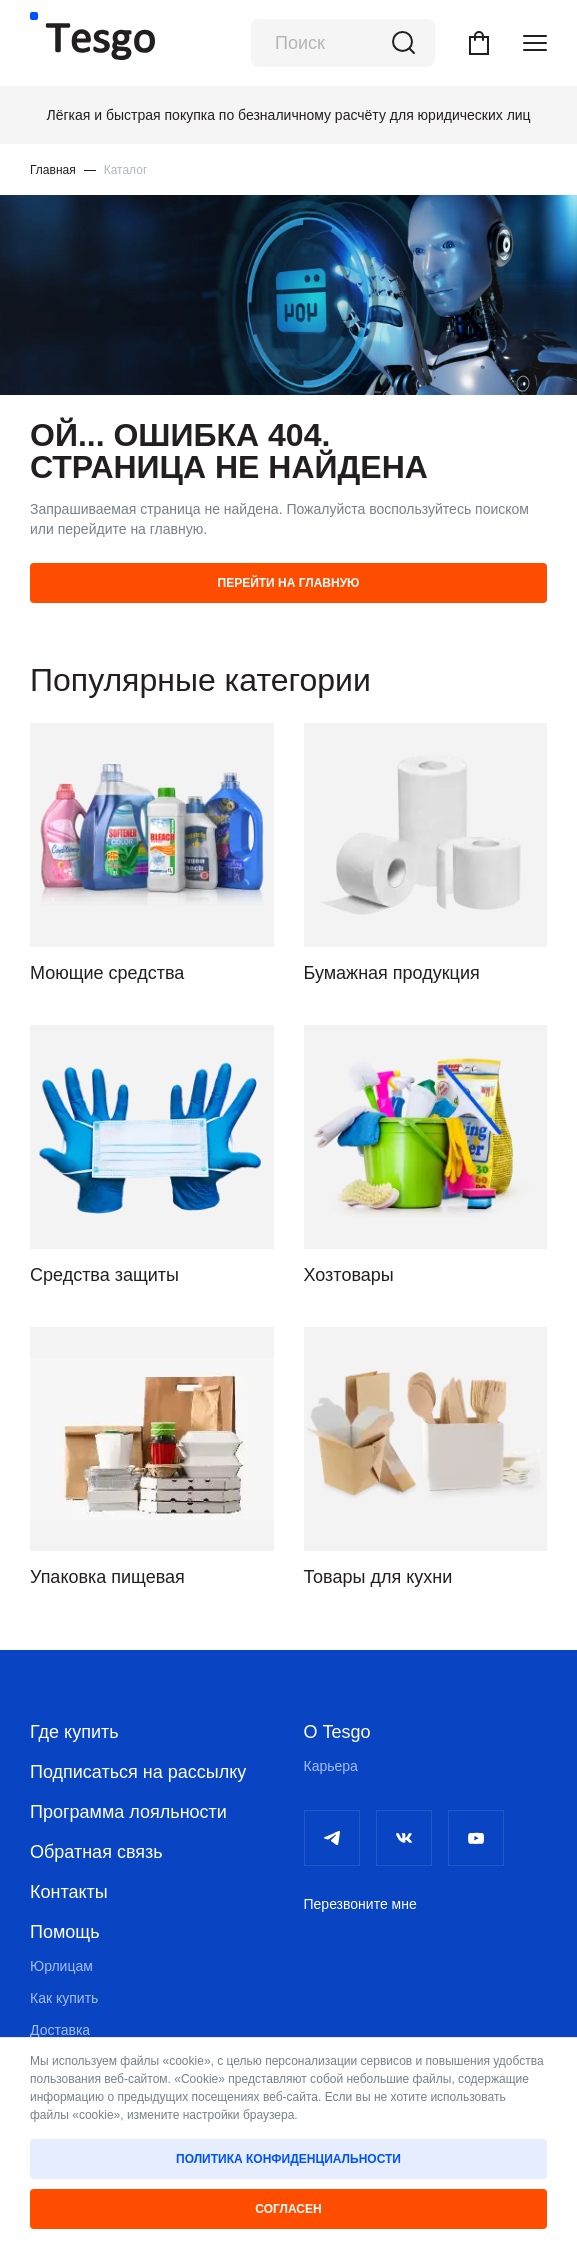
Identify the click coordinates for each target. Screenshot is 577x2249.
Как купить (64, 1998)
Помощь (65, 1932)
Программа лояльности (128, 1812)
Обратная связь (96, 1852)
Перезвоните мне (360, 1904)
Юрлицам (61, 1966)
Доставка (60, 2030)
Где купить (74, 1732)
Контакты (69, 1892)
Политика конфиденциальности (288, 2159)
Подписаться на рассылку (138, 1772)
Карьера (331, 1766)
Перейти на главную (289, 583)
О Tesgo (337, 1732)
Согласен (288, 2209)
